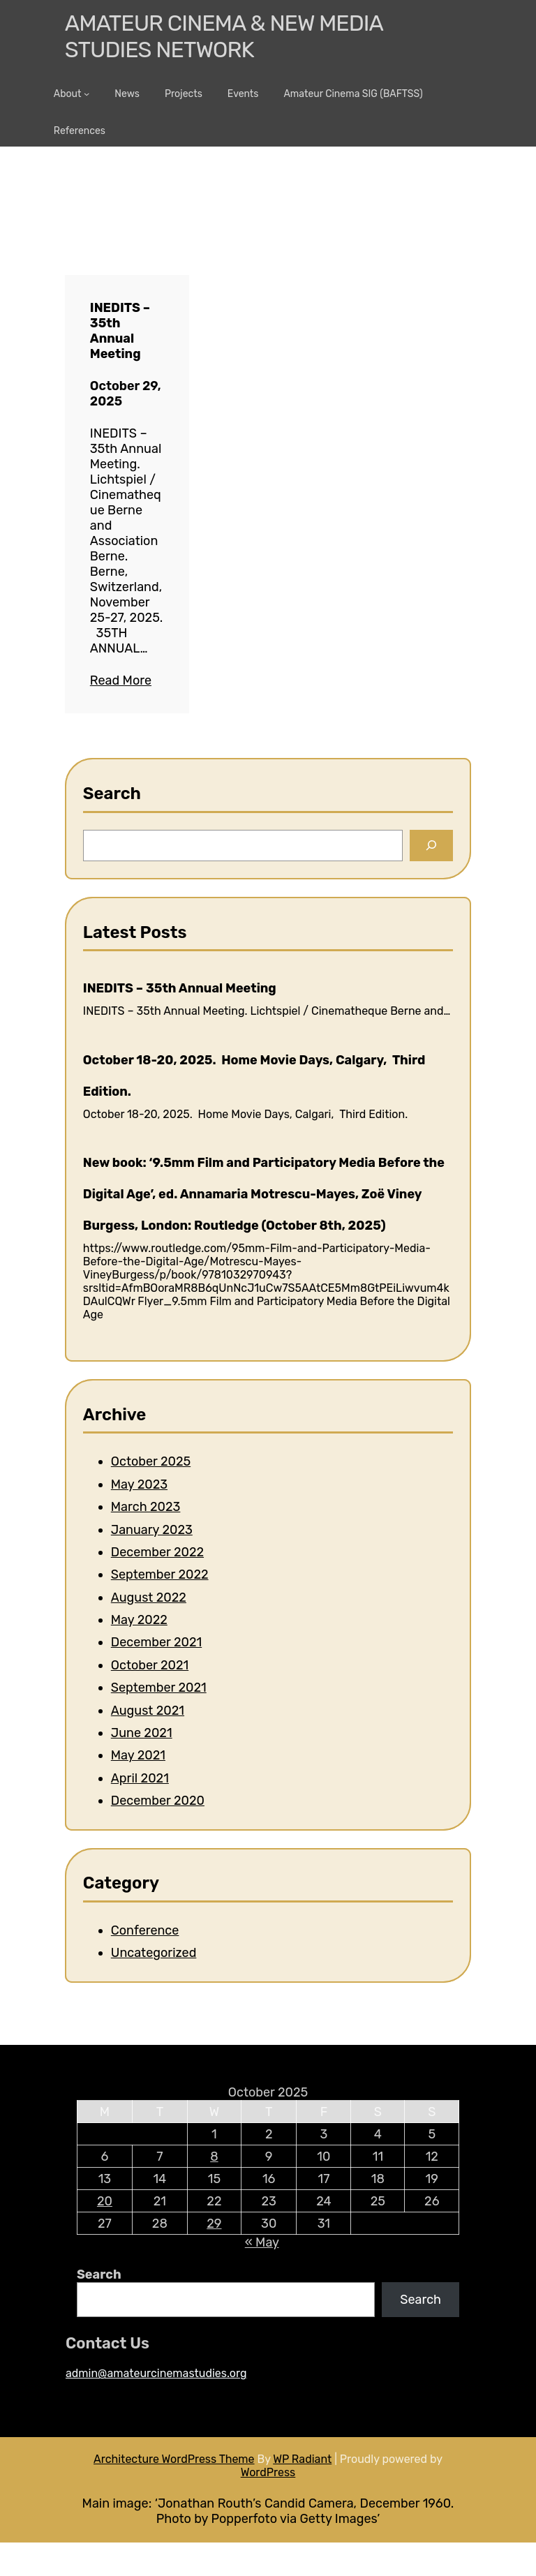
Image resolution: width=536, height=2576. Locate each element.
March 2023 (146, 1506)
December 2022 (157, 1552)
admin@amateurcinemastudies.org (156, 2373)
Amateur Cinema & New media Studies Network (223, 36)
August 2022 (148, 1597)
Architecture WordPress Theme (174, 2459)
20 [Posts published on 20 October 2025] (104, 2201)
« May (262, 2242)
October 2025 (151, 1461)
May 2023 (139, 1484)
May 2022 (139, 1620)
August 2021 (147, 1710)
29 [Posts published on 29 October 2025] (214, 2223)
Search (99, 2274)
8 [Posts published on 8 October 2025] (214, 2156)
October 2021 (149, 1665)
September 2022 (160, 1574)
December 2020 (157, 1800)
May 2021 (138, 1755)
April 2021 (140, 1778)
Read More (120, 680)
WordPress (268, 2472)
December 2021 (156, 1642)
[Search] (432, 845)
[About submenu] (86, 93)
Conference (145, 1930)
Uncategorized (154, 1952)
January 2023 (152, 1530)
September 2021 (159, 1687)
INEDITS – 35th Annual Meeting (120, 331)
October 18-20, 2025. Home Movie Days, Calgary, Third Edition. (254, 1075)
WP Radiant (302, 2459)
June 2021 (141, 1733)
